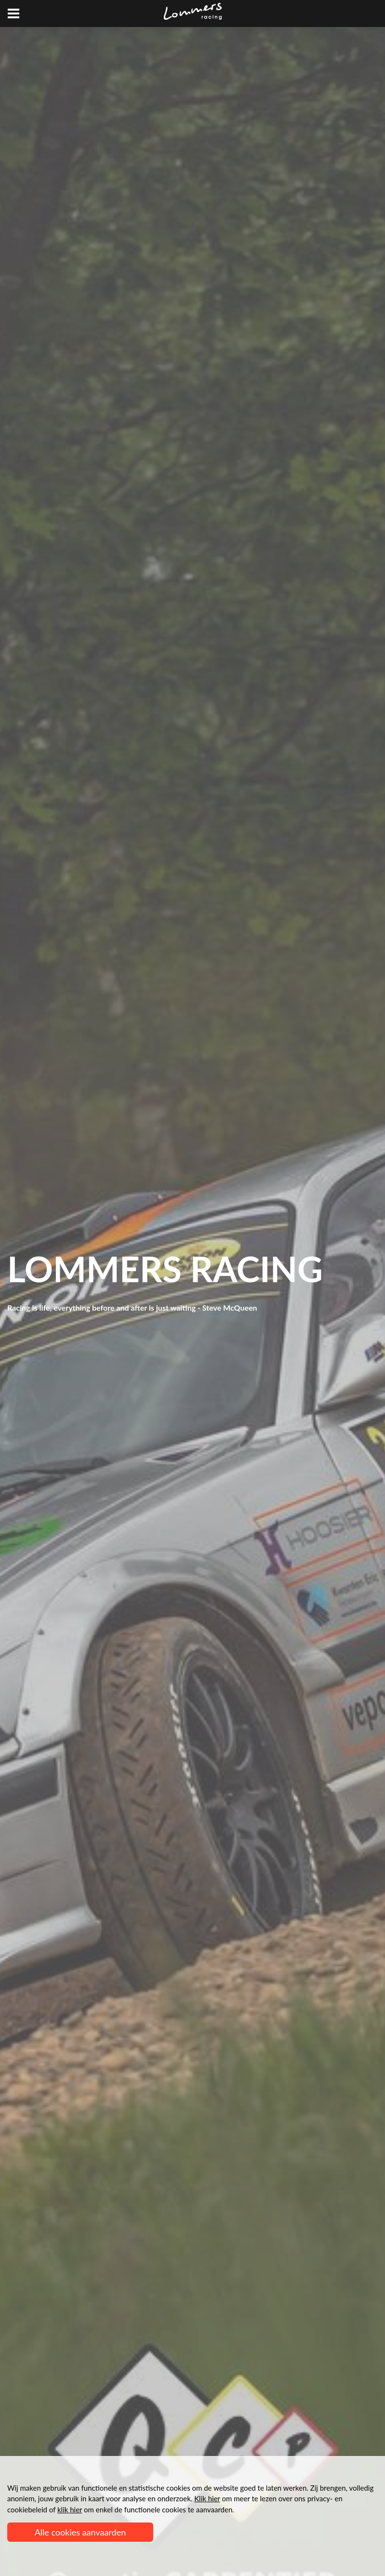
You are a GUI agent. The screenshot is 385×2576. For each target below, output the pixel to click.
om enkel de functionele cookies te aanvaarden (144, 2509)
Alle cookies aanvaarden (80, 2532)
